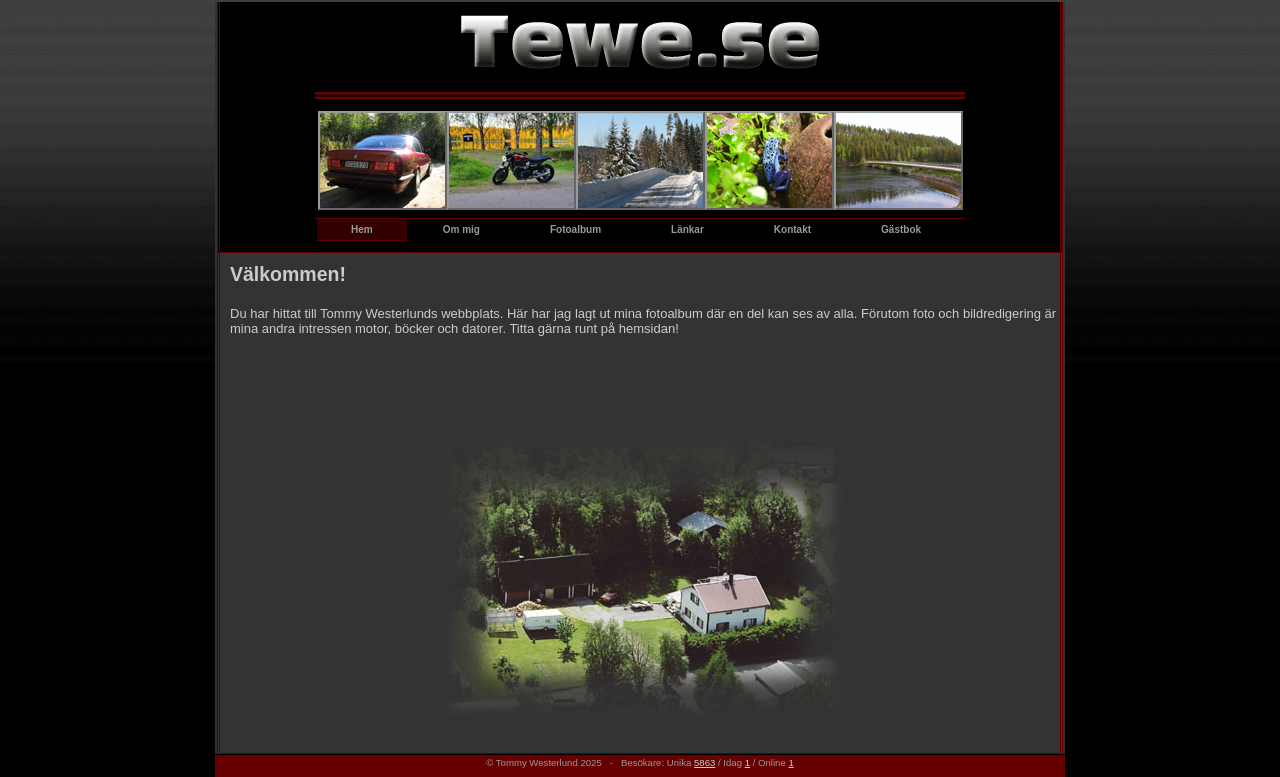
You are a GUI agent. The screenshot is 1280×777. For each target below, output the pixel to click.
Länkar (687, 229)
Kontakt (792, 229)
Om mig (461, 229)
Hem (362, 229)
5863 (704, 762)
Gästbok (901, 229)
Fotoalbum (575, 229)
